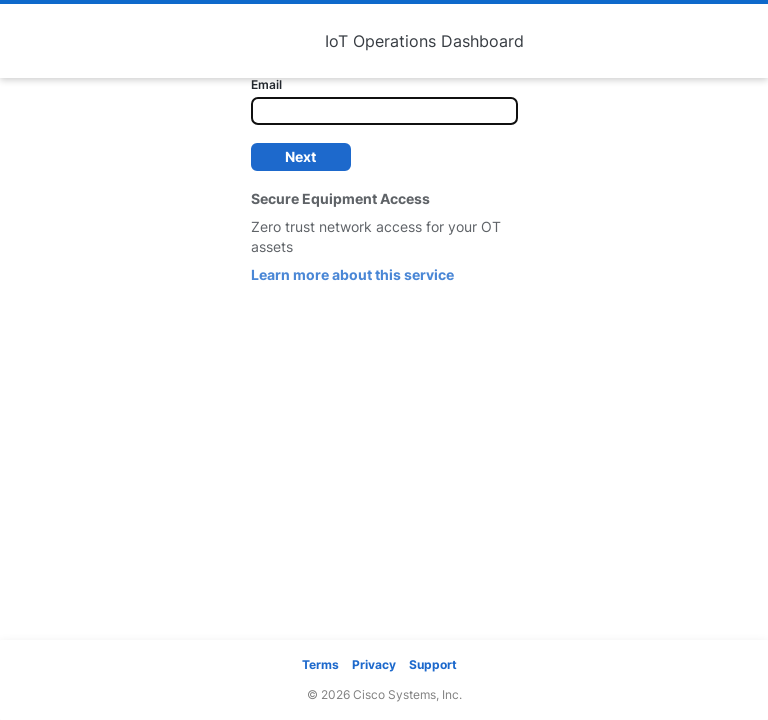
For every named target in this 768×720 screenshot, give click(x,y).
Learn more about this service (352, 274)
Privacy (374, 664)
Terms (320, 664)
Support (433, 664)
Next (300, 156)
